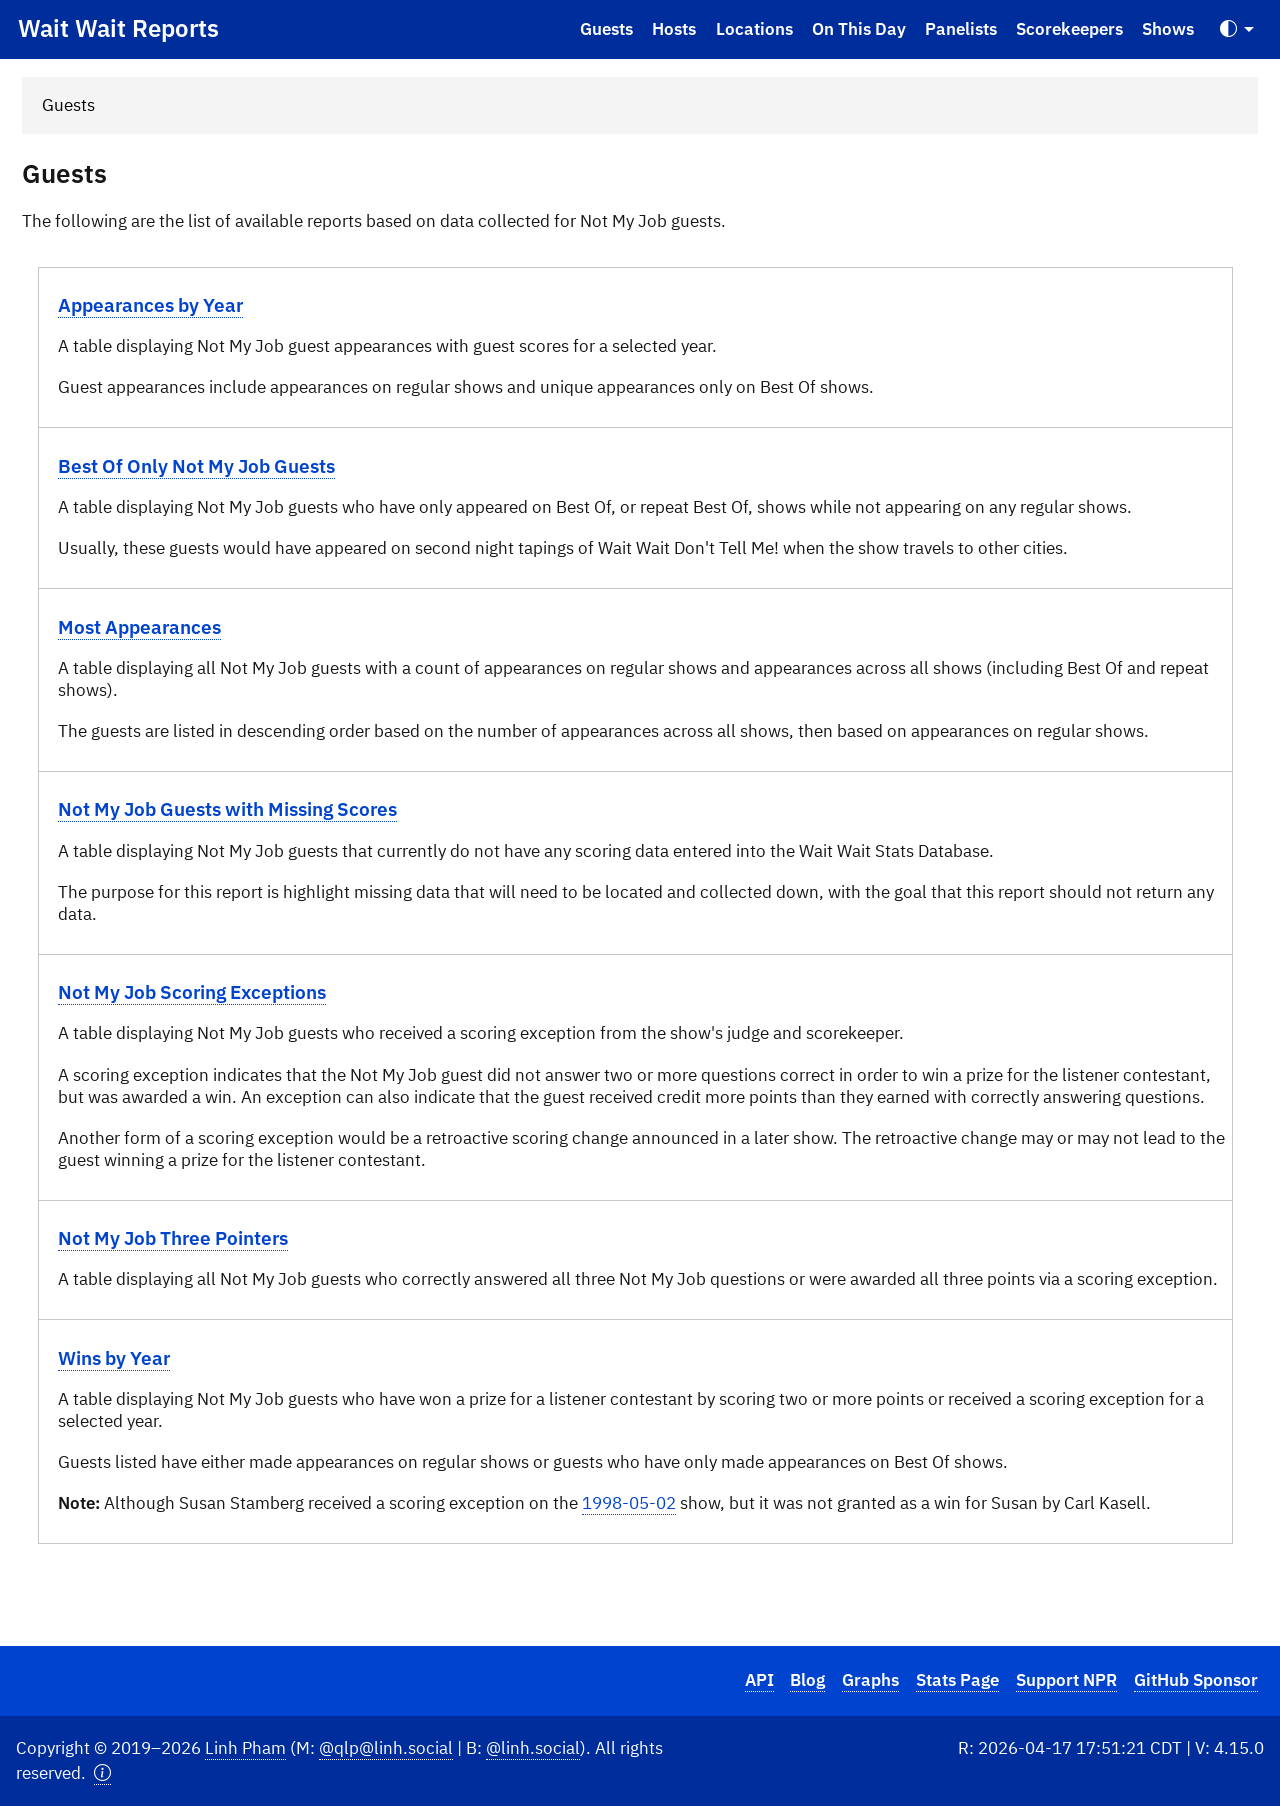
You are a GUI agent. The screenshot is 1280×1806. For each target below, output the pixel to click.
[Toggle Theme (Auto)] (1237, 29)
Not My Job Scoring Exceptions (192, 991)
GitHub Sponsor (1196, 1680)
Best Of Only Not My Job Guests (196, 465)
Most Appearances (139, 626)
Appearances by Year (150, 304)
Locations (754, 29)
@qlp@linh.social (386, 1748)
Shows (1168, 29)
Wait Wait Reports (118, 28)
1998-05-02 (629, 1503)
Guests (606, 29)
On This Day (859, 29)
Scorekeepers (1069, 29)
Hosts (674, 29)
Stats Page (957, 1680)
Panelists (961, 29)
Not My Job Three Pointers (173, 1237)
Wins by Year (114, 1357)
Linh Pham (245, 1748)
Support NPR (1066, 1680)
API (759, 1680)
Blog (807, 1680)
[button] (102, 1773)
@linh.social (533, 1748)
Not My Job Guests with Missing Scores (227, 808)
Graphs (870, 1680)
